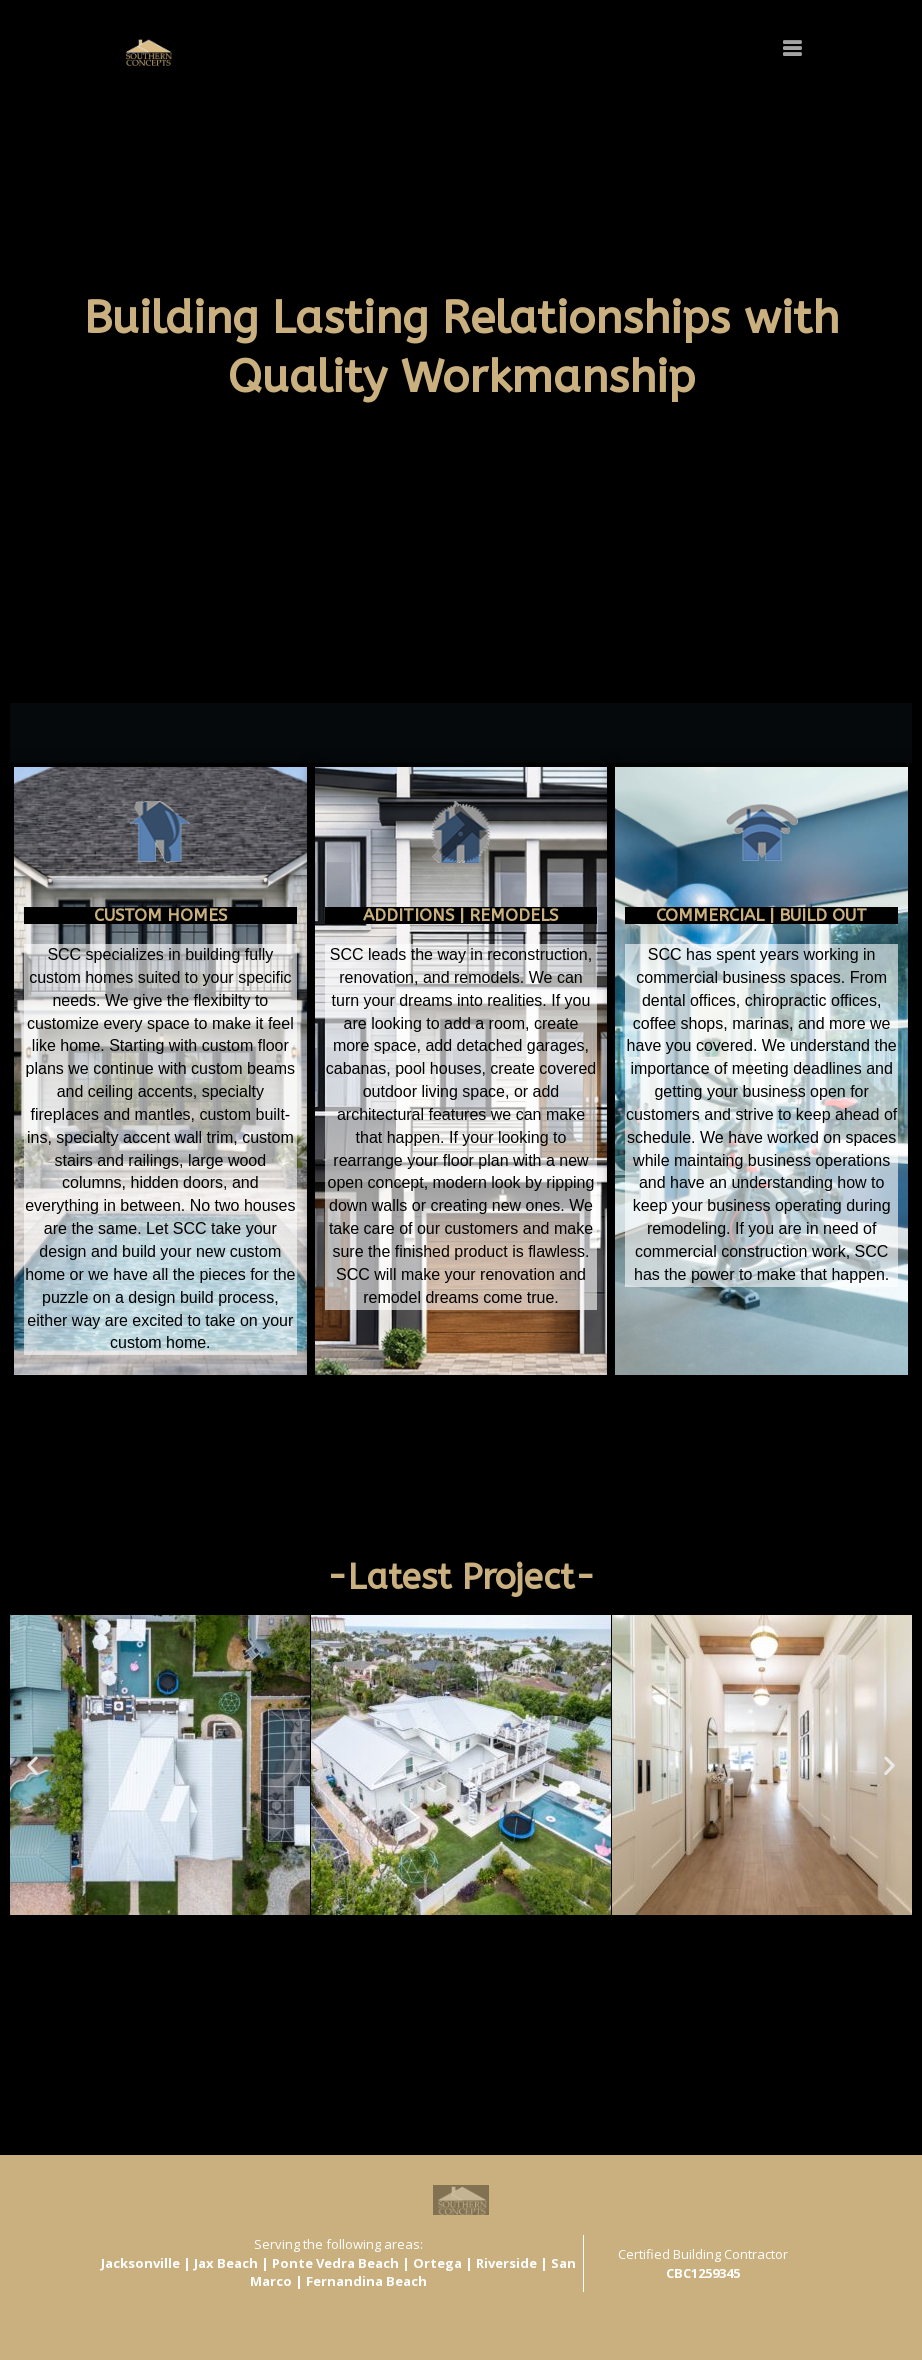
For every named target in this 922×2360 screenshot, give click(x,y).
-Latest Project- (461, 1577)
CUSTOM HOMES (160, 915)
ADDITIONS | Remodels (460, 915)
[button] (299, 1933)
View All (37, 1971)
